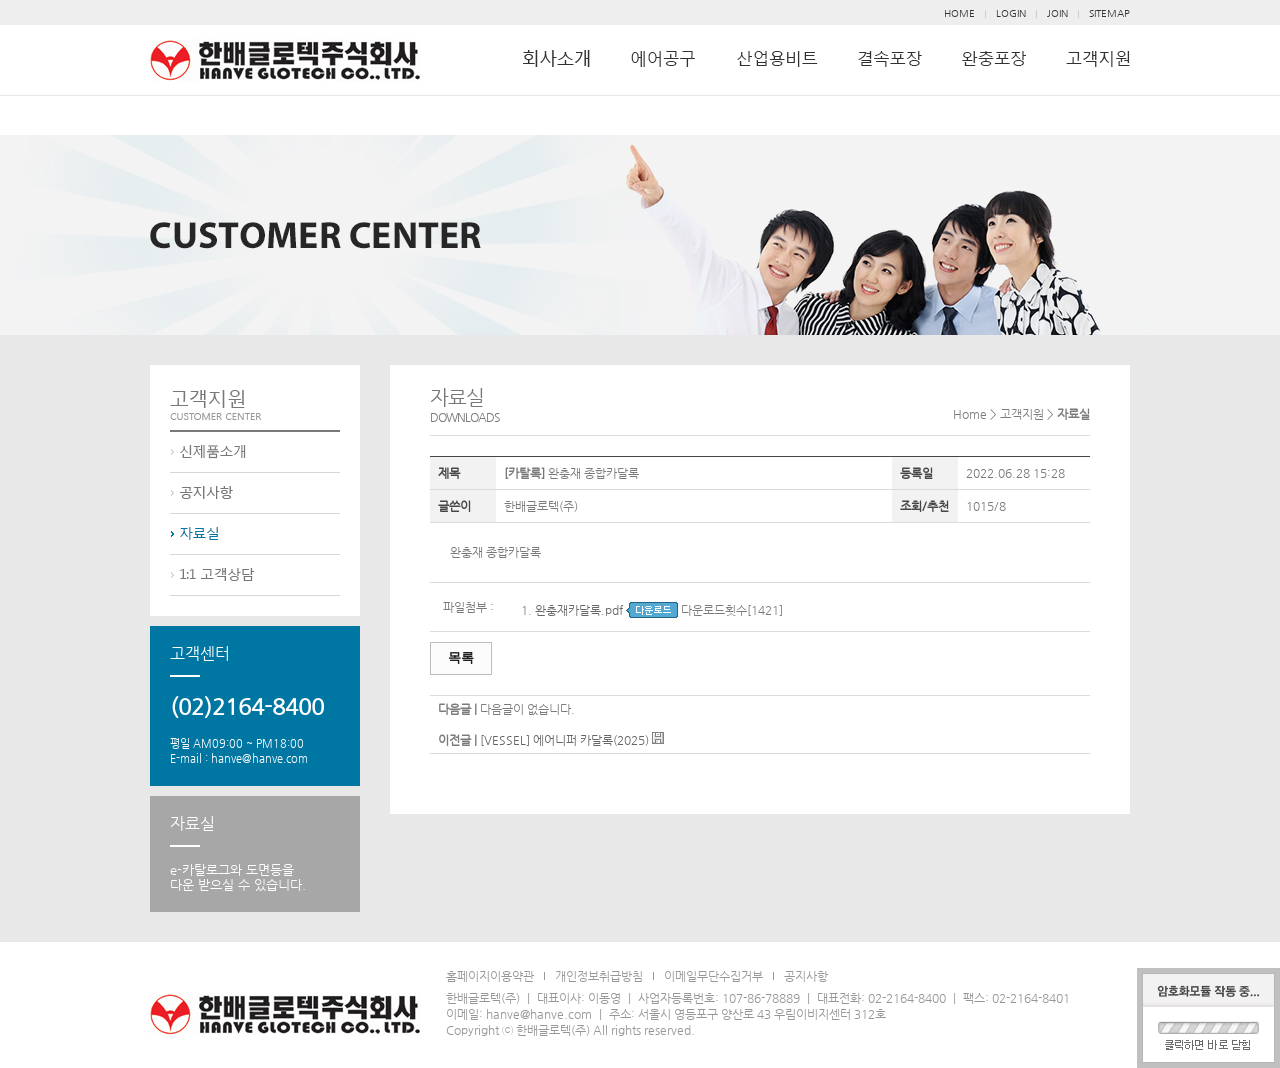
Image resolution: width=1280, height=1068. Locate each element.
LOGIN (1011, 13)
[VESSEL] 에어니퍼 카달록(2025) (564, 740)
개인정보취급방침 (599, 976)
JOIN (1057, 13)
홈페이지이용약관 (490, 976)
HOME (959, 13)
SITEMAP (1109, 13)
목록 (461, 657)
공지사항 (806, 976)
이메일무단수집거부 (713, 976)
